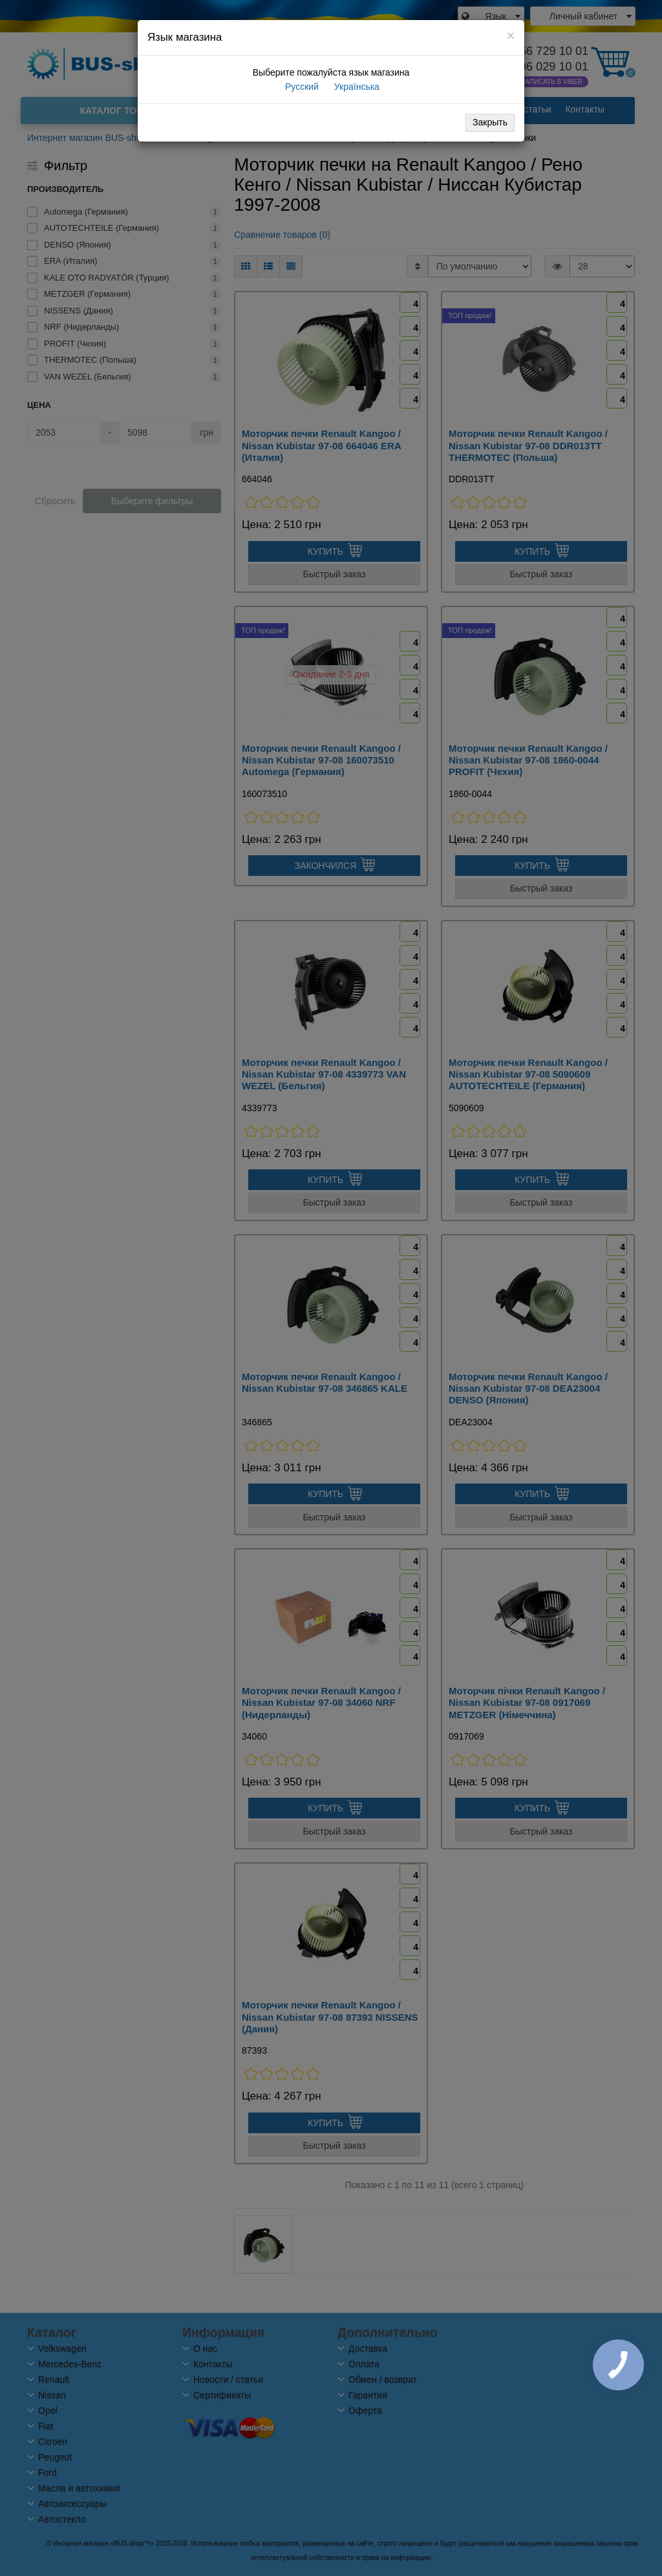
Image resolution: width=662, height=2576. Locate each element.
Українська (355, 86)
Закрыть (490, 122)
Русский (301, 86)
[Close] (511, 35)
